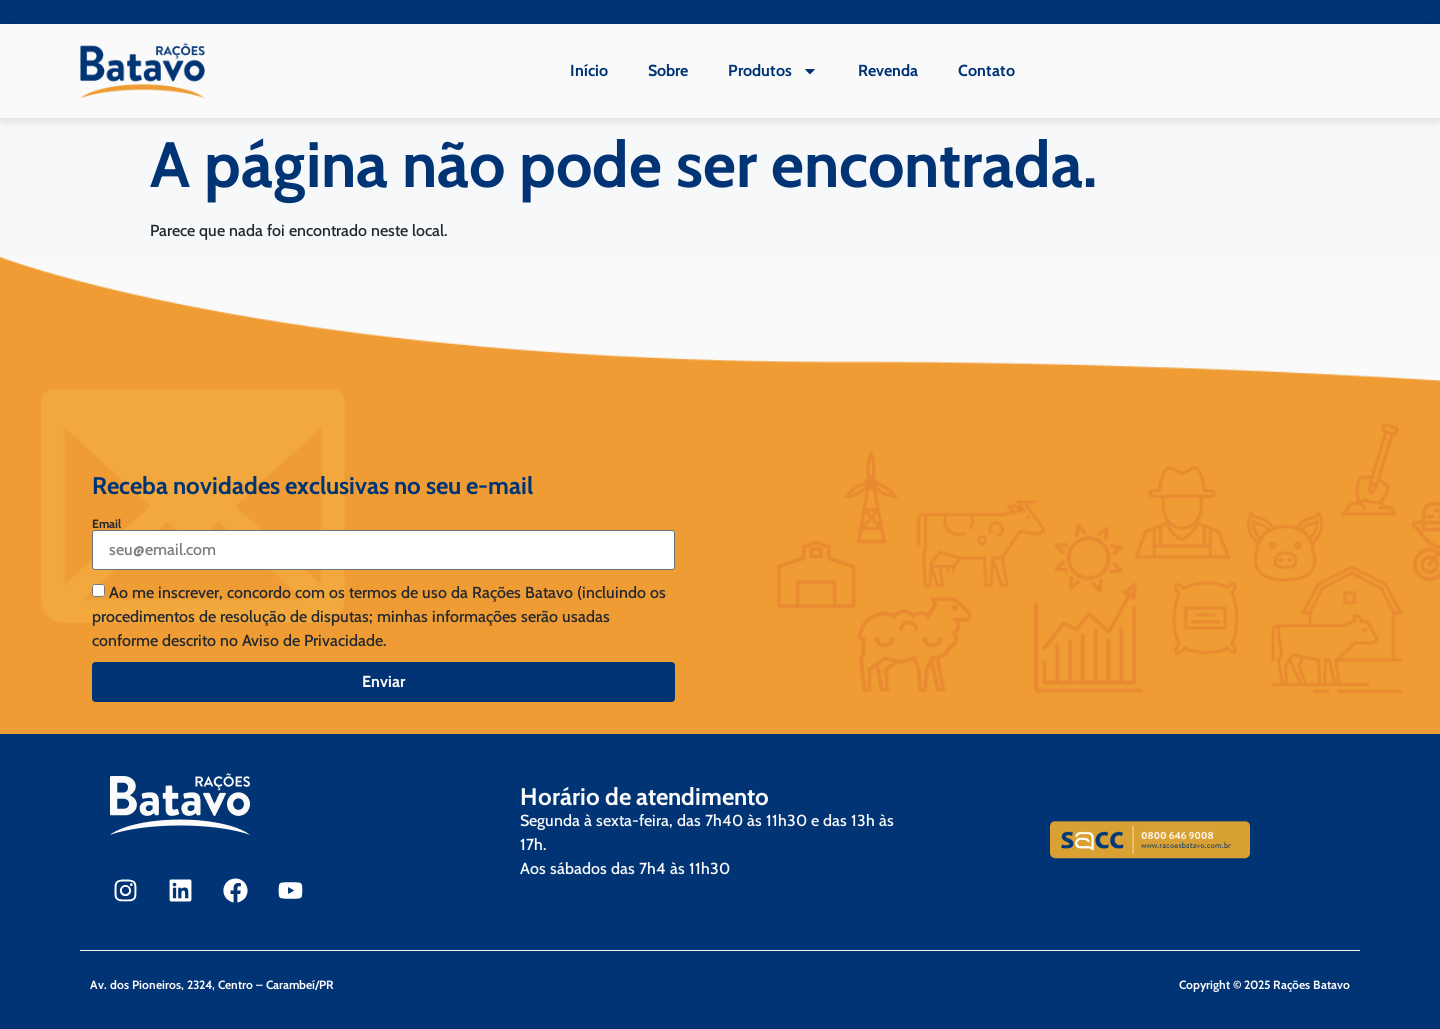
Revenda (888, 70)
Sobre (668, 70)
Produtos (773, 71)
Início (589, 70)
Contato (986, 70)
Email (106, 524)
